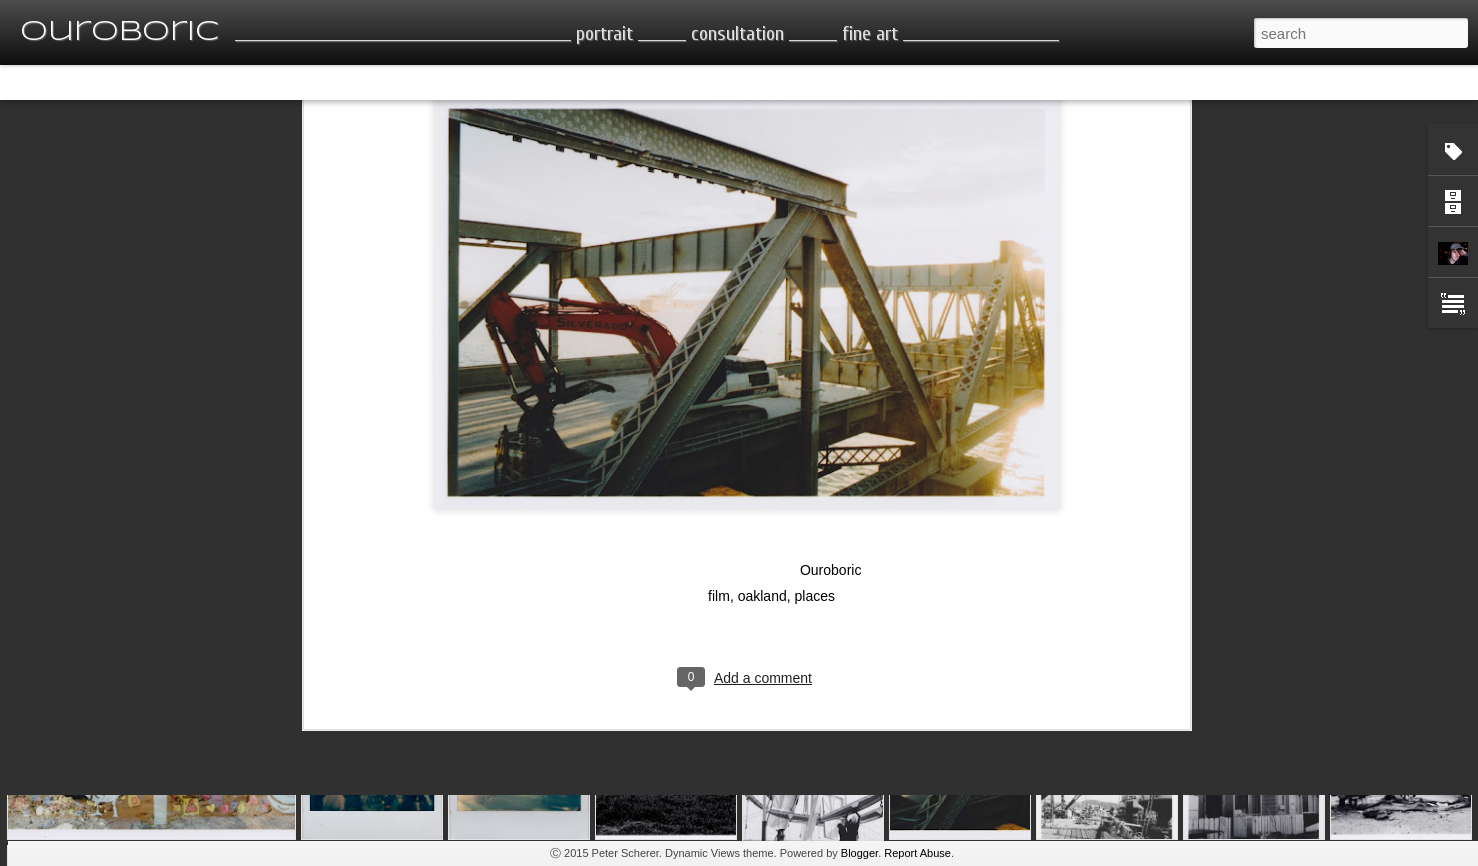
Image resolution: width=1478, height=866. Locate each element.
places (814, 440)
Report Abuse (917, 853)
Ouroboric (830, 414)
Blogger (859, 853)
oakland (762, 440)
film (719, 440)
